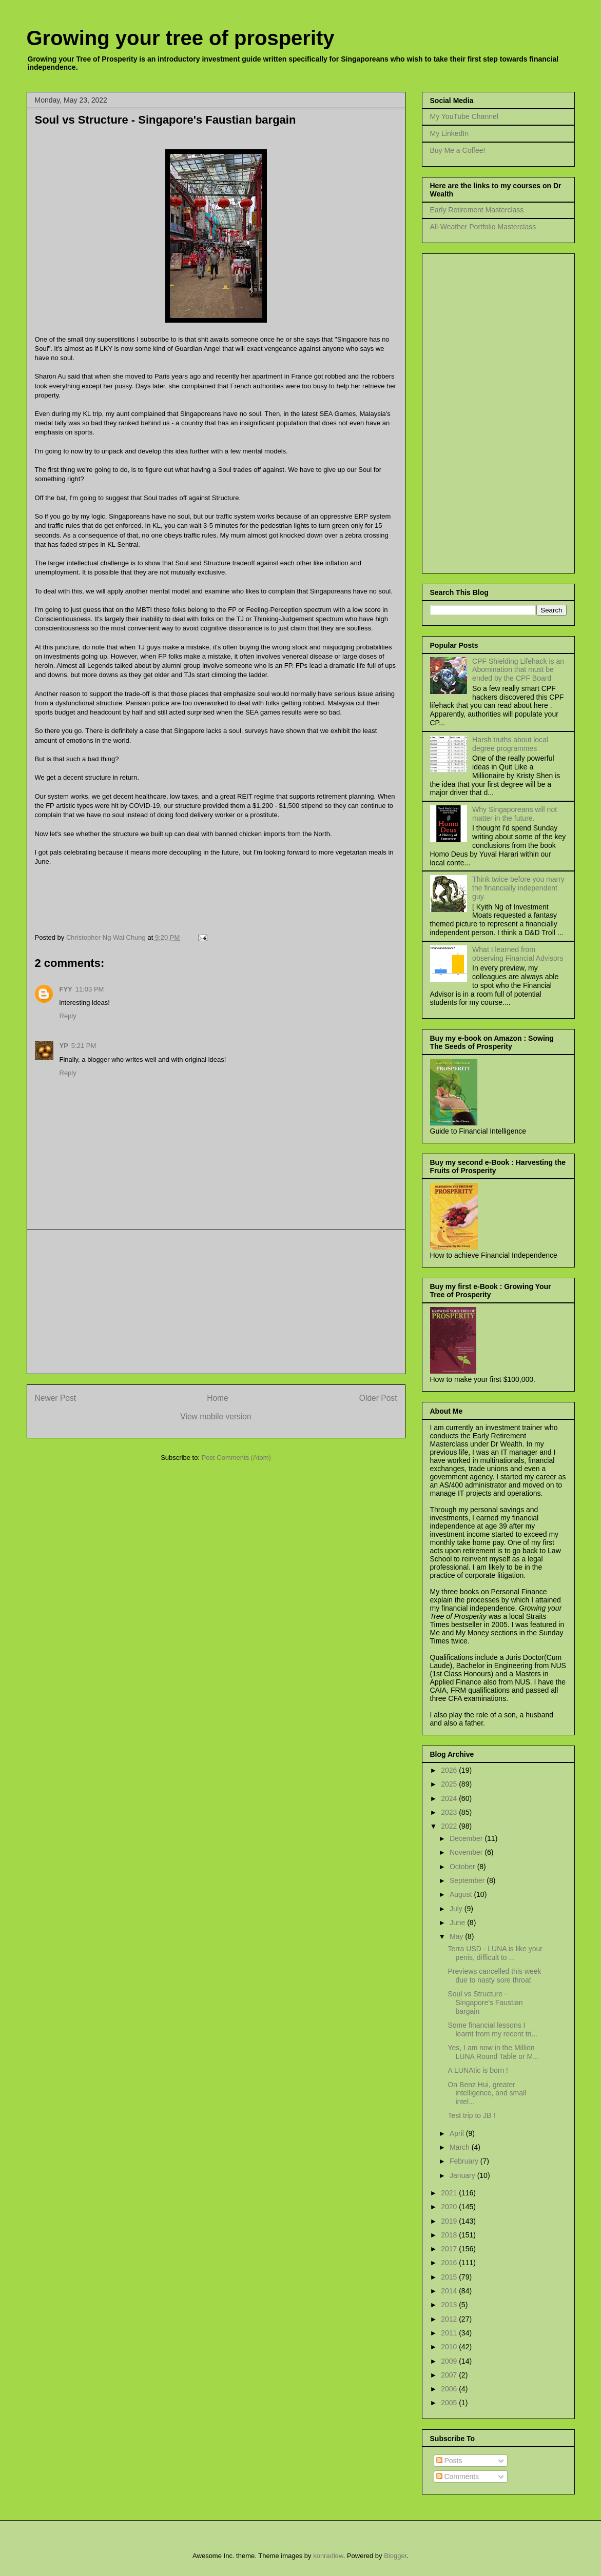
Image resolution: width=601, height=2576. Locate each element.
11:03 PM (89, 989)
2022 (450, 1826)
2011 (450, 2333)
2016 (450, 2262)
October (463, 1866)
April (458, 2133)
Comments (457, 2476)
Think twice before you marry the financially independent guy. (518, 888)
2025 (450, 1784)
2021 (450, 2193)
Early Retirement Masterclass (477, 210)
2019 (450, 2221)
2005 (450, 2403)
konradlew (328, 2556)
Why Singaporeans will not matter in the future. (514, 813)
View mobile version (215, 1416)
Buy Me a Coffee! (458, 150)
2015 (450, 2277)
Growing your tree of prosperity (181, 38)
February (465, 2161)
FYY (66, 989)
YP (64, 1045)
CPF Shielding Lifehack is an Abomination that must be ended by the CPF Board (518, 670)
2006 (450, 2389)
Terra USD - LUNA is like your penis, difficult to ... (495, 1953)
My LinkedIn (449, 133)
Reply (68, 1016)
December (467, 1838)
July (457, 1909)
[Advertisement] (216, 1302)
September (468, 1880)
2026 (450, 1770)
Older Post (378, 1398)
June (458, 1922)
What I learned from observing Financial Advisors (517, 953)
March (461, 2147)
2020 (450, 2207)
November (467, 1852)
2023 (450, 1812)
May (457, 1936)
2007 (450, 2375)
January (463, 2175)
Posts (449, 2460)
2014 (450, 2291)
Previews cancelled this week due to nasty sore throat (494, 1975)
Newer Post (55, 1398)
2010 (450, 2347)
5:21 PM (83, 1045)
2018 (450, 2235)
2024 (450, 1798)
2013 (450, 2305)
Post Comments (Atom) (236, 1457)
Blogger (395, 2556)
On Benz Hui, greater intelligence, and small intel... (487, 2093)
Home (217, 1398)
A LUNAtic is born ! (478, 2070)
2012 (450, 2319)
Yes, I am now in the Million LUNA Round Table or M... (493, 2052)
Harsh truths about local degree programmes (510, 744)
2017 (450, 2249)
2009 (450, 2361)
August (462, 1894)
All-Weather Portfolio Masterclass (483, 227)
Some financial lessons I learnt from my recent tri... (492, 2029)
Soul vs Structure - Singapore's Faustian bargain (485, 2002)
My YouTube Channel (464, 116)
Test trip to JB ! (471, 2115)
